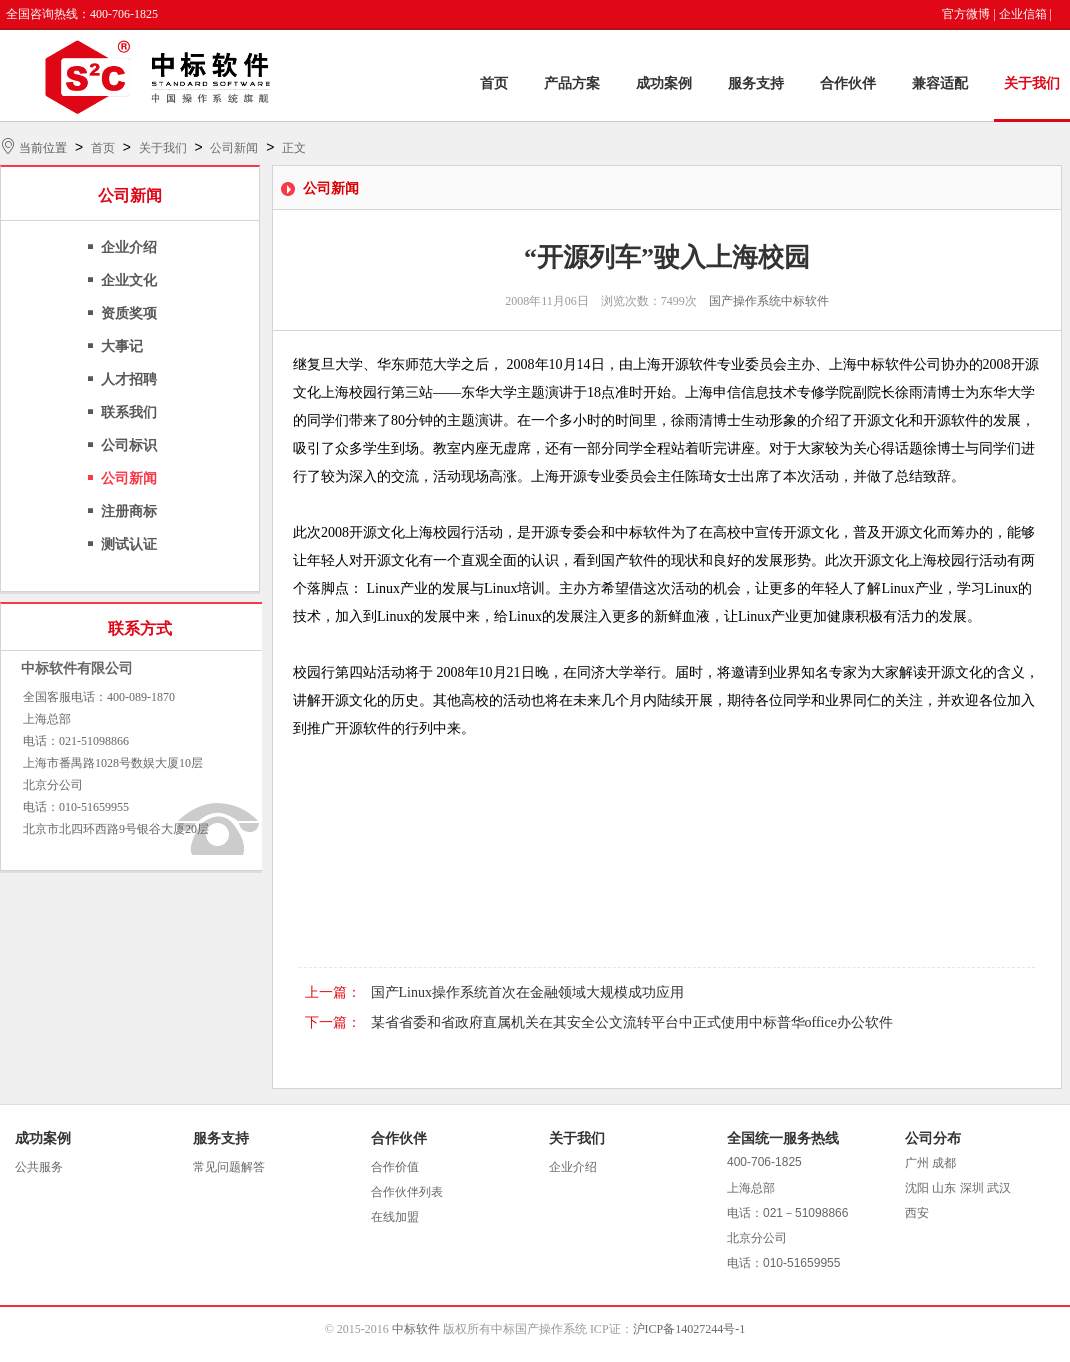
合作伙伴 (848, 83)
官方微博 (966, 14)
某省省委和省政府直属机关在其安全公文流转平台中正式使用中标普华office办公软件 (632, 1022)
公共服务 (39, 1167)
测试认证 (129, 544)
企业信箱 (1023, 14)
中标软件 (416, 1329)
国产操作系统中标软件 (769, 301)
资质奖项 (129, 313)
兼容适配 (940, 83)
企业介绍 (129, 247)
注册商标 (129, 511)
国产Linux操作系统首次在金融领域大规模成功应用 (527, 992)
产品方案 (572, 83)
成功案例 (664, 83)
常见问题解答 (229, 1167)
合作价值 (395, 1167)
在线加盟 (395, 1217)
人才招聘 (129, 379)
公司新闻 (234, 148)
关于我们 (1032, 83)
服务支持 (756, 83)
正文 (294, 148)
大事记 (122, 346)
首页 (494, 83)
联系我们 (129, 412)
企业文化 (129, 280)
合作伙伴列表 (407, 1192)
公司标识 (129, 445)
